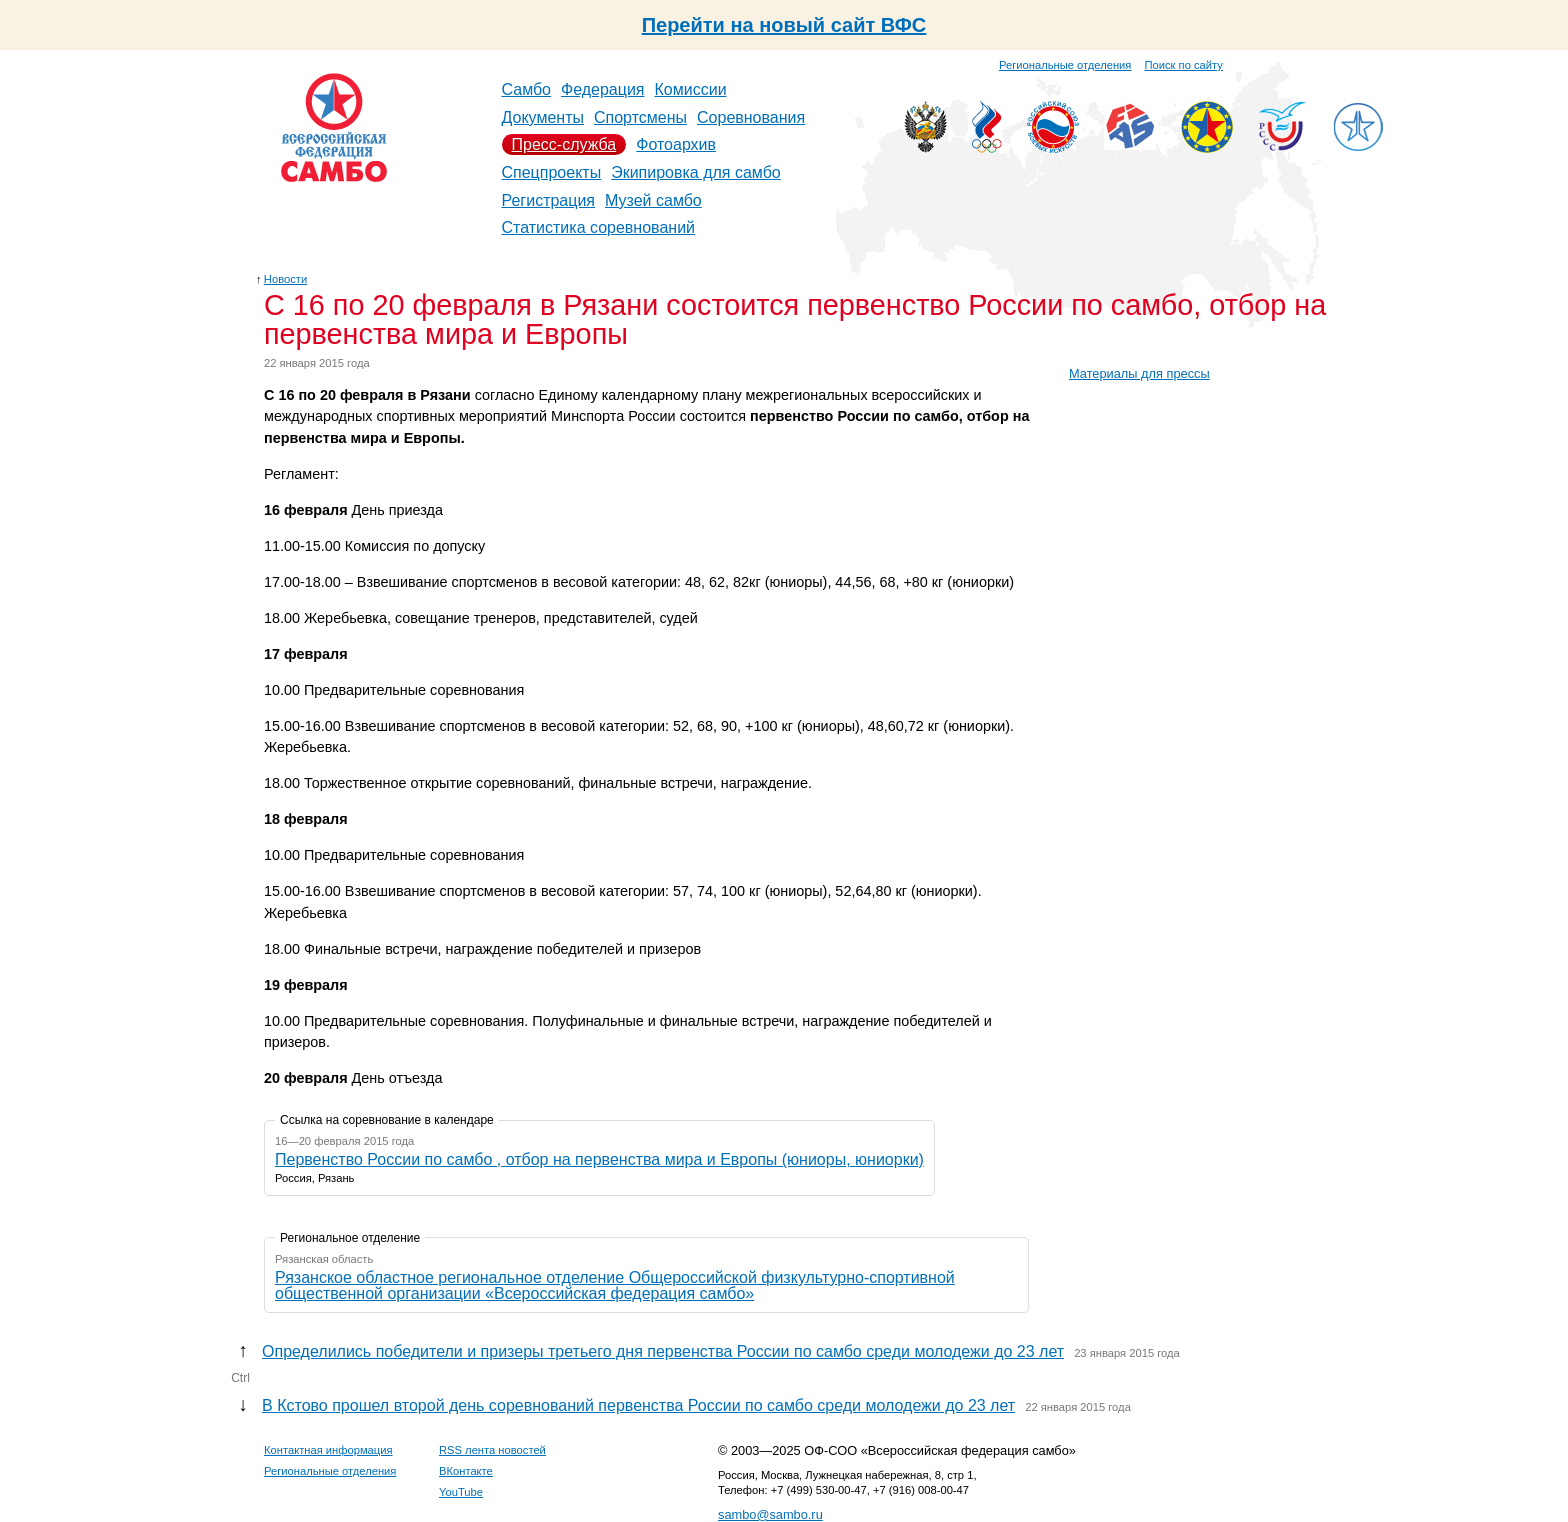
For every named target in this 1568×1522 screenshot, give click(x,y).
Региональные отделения (1065, 65)
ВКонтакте (466, 1471)
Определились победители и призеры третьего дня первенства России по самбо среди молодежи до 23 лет (663, 1351)
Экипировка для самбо (696, 172)
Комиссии (691, 89)
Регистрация (549, 200)
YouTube (461, 1492)
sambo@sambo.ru (770, 1514)
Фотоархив (676, 144)
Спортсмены (640, 117)
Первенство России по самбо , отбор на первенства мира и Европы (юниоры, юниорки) (599, 1159)
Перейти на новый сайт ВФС (784, 25)
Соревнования (751, 117)
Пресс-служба (564, 144)
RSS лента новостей (492, 1450)
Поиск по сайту (1184, 65)
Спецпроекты (552, 172)
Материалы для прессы (1139, 373)
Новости (285, 279)
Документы (543, 117)
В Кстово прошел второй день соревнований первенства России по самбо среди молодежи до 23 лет (638, 1405)
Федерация (603, 89)
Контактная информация (328, 1450)
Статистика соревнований (599, 227)
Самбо (527, 89)
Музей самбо (653, 200)
